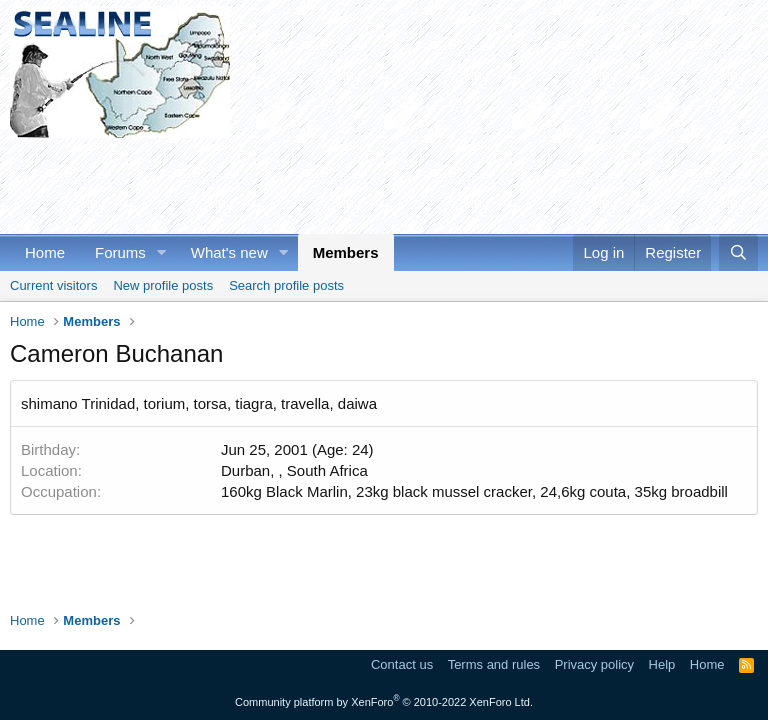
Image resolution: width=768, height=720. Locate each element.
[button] (162, 252)
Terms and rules (494, 664)
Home (45, 252)
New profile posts (163, 285)
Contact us (402, 664)
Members (346, 252)
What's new (229, 252)
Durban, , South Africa (294, 470)
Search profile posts (286, 285)
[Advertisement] (374, 183)
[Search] (738, 252)
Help (662, 664)
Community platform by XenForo (384, 702)
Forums (120, 252)
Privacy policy (594, 664)
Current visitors (53, 285)
